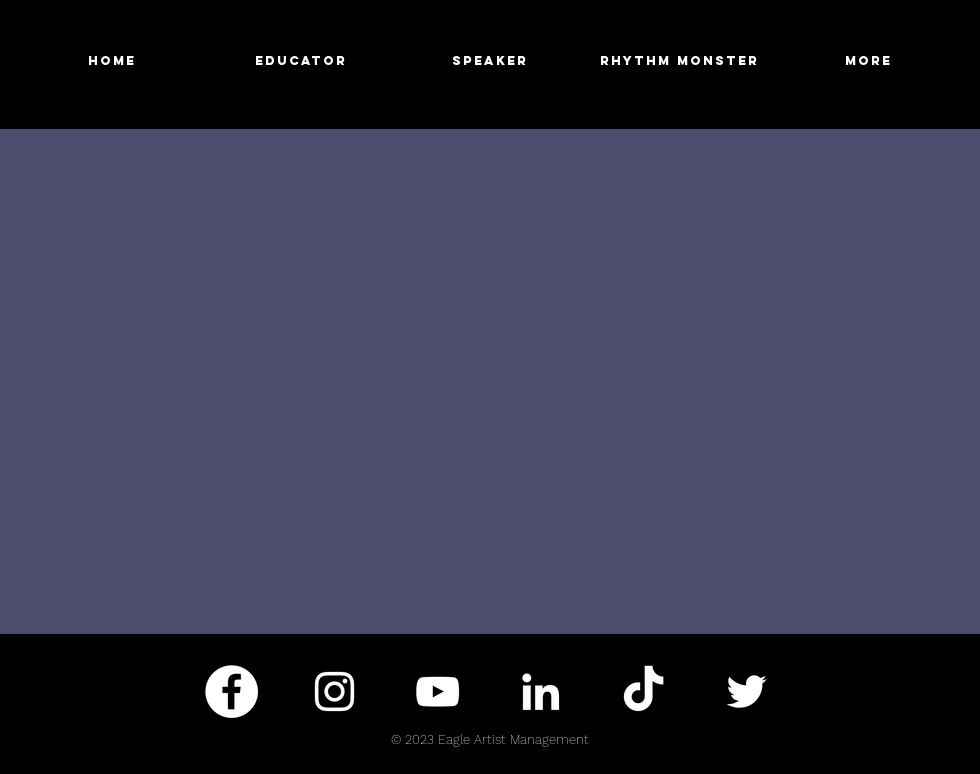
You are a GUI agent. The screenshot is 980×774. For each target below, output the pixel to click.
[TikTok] (643, 691)
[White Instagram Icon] (334, 691)
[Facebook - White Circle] (231, 691)
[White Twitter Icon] (746, 691)
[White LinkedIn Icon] (540, 691)
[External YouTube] (490, 381)
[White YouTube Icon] (437, 691)
